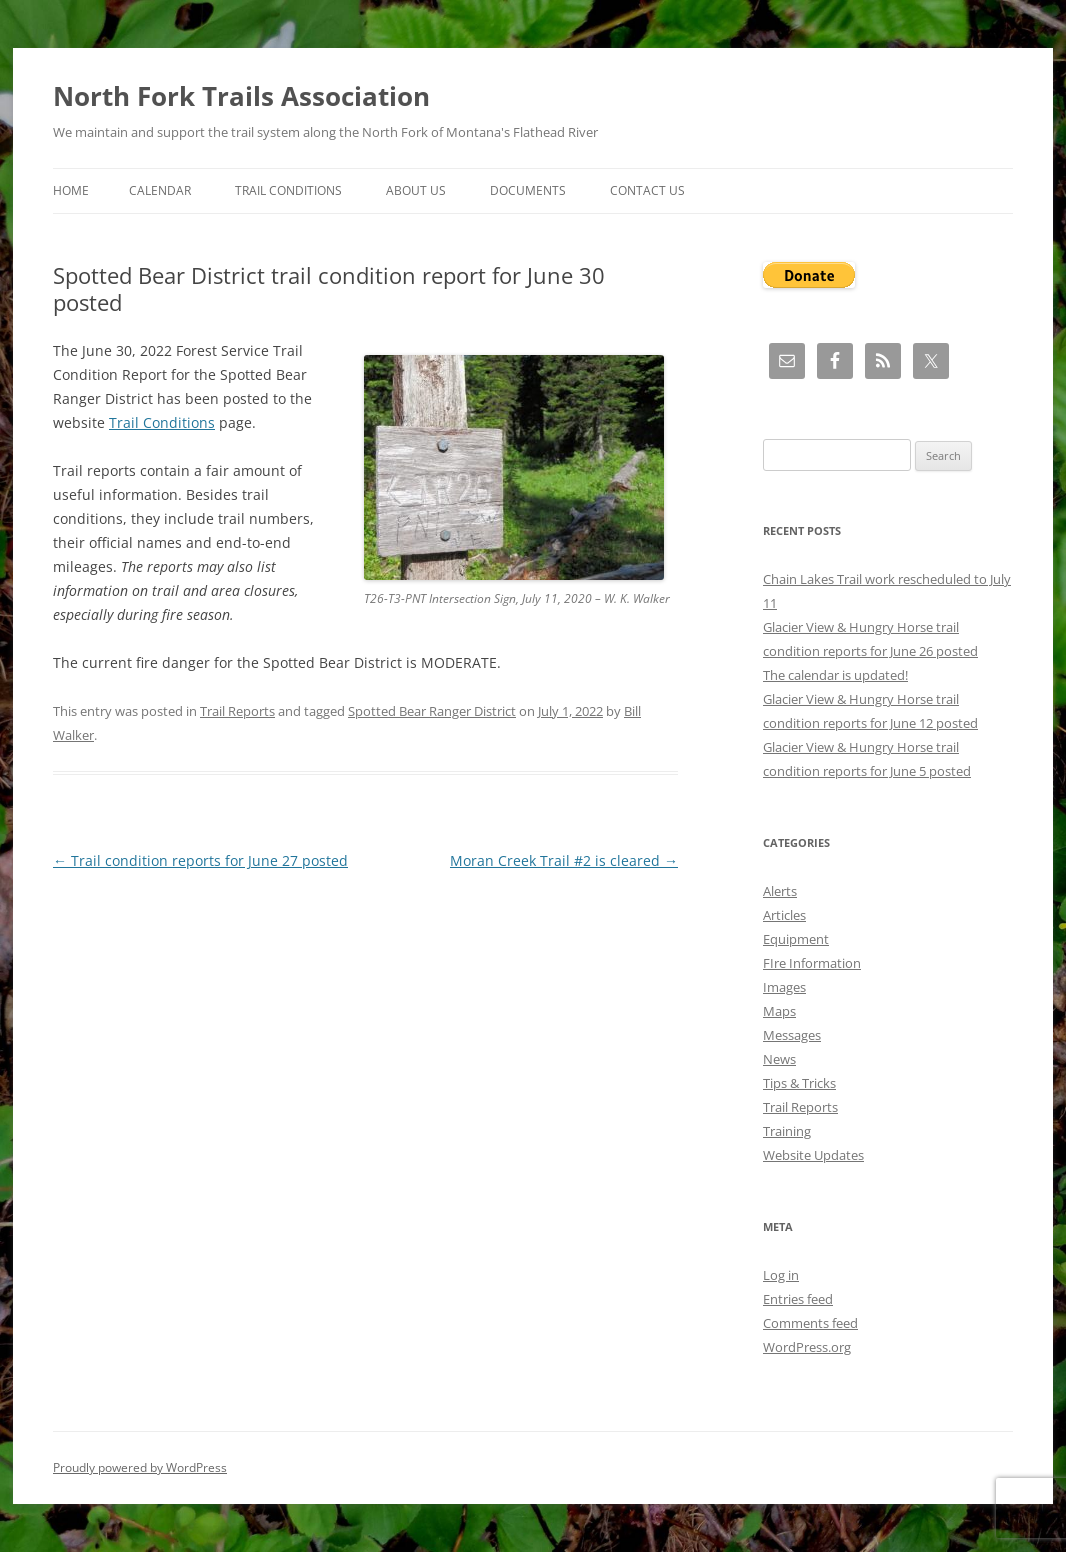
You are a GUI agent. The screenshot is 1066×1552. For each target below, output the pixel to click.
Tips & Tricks (799, 1083)
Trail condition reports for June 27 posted (200, 860)
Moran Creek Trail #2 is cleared (564, 860)
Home (71, 190)
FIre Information (812, 963)
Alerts (780, 891)
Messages (792, 1035)
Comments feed (810, 1323)
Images (784, 987)
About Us (416, 190)
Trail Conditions (288, 190)
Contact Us (647, 190)
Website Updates (813, 1155)
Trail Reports (237, 711)
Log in (781, 1275)
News (779, 1059)
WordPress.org (807, 1347)
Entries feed (798, 1299)
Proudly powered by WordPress (140, 1467)
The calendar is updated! (835, 675)
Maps (779, 1011)
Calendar (160, 190)
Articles (784, 915)
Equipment (796, 939)
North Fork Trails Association (241, 96)
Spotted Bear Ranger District (432, 711)
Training (787, 1131)
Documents (528, 190)
